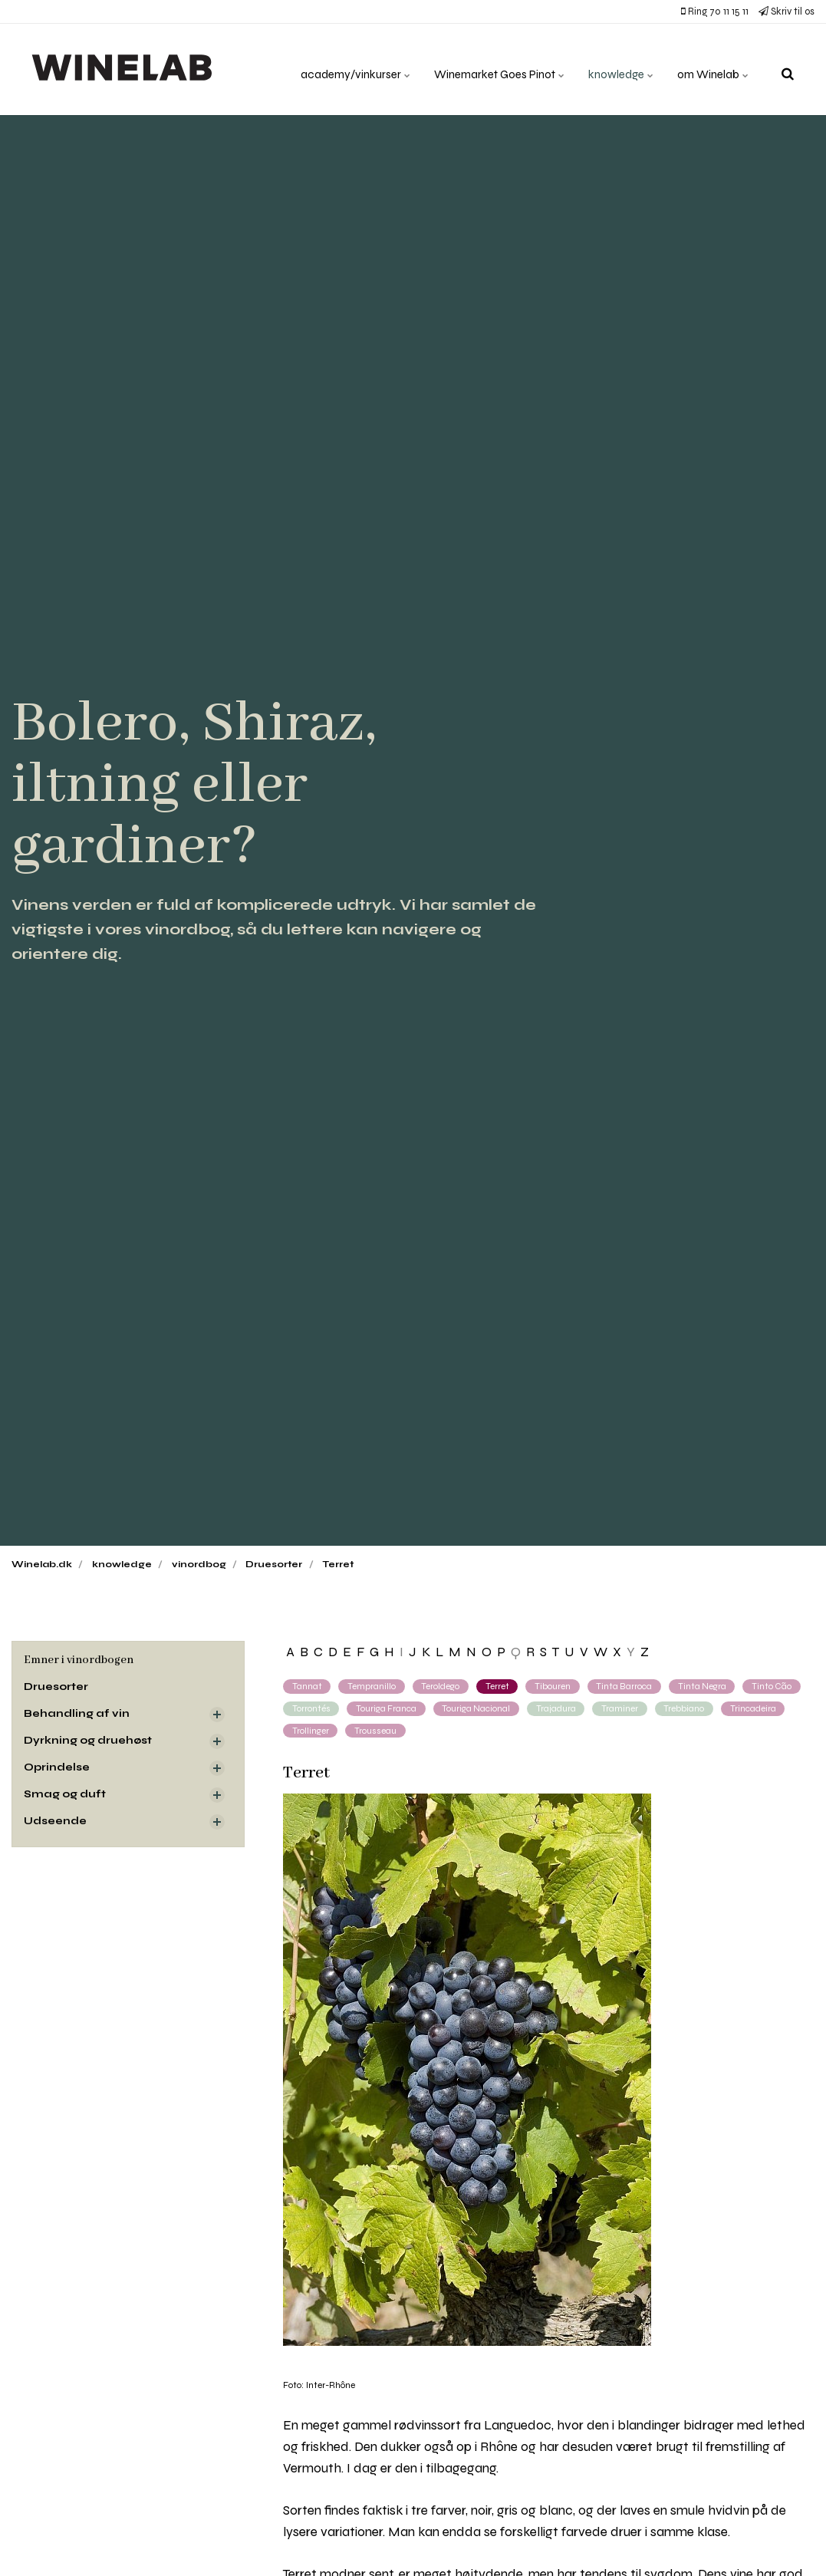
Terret (499, 1686)
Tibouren (555, 1686)
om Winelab (711, 68)
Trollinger (310, 1730)
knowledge (615, 68)
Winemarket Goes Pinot (487, 68)
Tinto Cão (777, 1686)
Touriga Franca (387, 1708)
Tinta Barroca (627, 1686)
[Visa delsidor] (217, 1714)
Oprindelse (57, 1768)
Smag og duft (65, 1796)
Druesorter (57, 1687)
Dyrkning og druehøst (88, 1741)
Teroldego (442, 1686)
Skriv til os (786, 11)
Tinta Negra (706, 1686)
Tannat (307, 1686)
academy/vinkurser (337, 68)
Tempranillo (372, 1686)
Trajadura (559, 1708)
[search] (787, 69)
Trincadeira (758, 1708)
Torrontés (311, 1708)
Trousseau (376, 1730)
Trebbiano (688, 1708)
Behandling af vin (77, 1714)
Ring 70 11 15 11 (715, 11)
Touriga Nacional (478, 1708)
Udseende (56, 1823)
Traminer (623, 1708)
